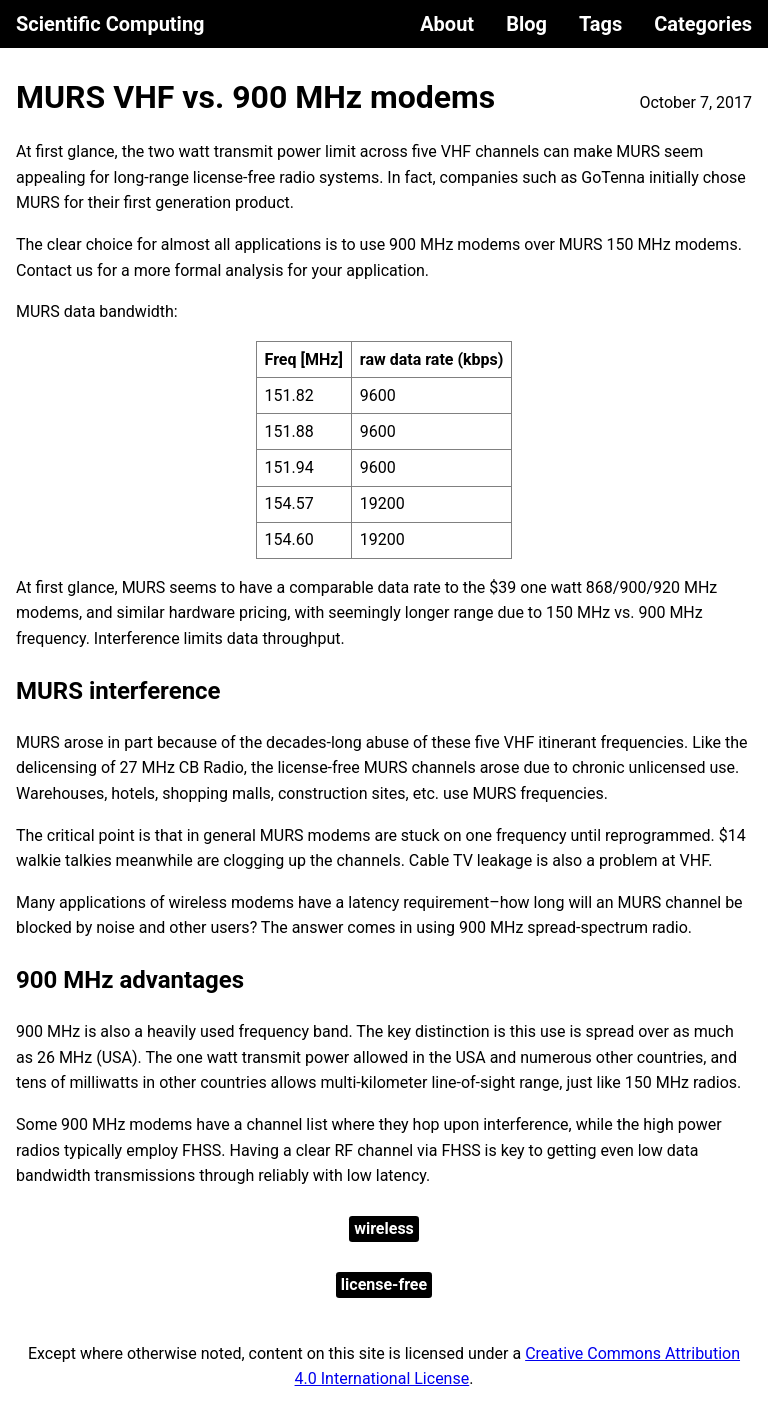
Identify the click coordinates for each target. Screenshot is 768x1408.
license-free (384, 1284)
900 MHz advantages (130, 980)
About (447, 24)
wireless (384, 1228)
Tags (600, 24)
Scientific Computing (110, 24)
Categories (703, 24)
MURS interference (118, 691)
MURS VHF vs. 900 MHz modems (255, 97)
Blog (526, 24)
